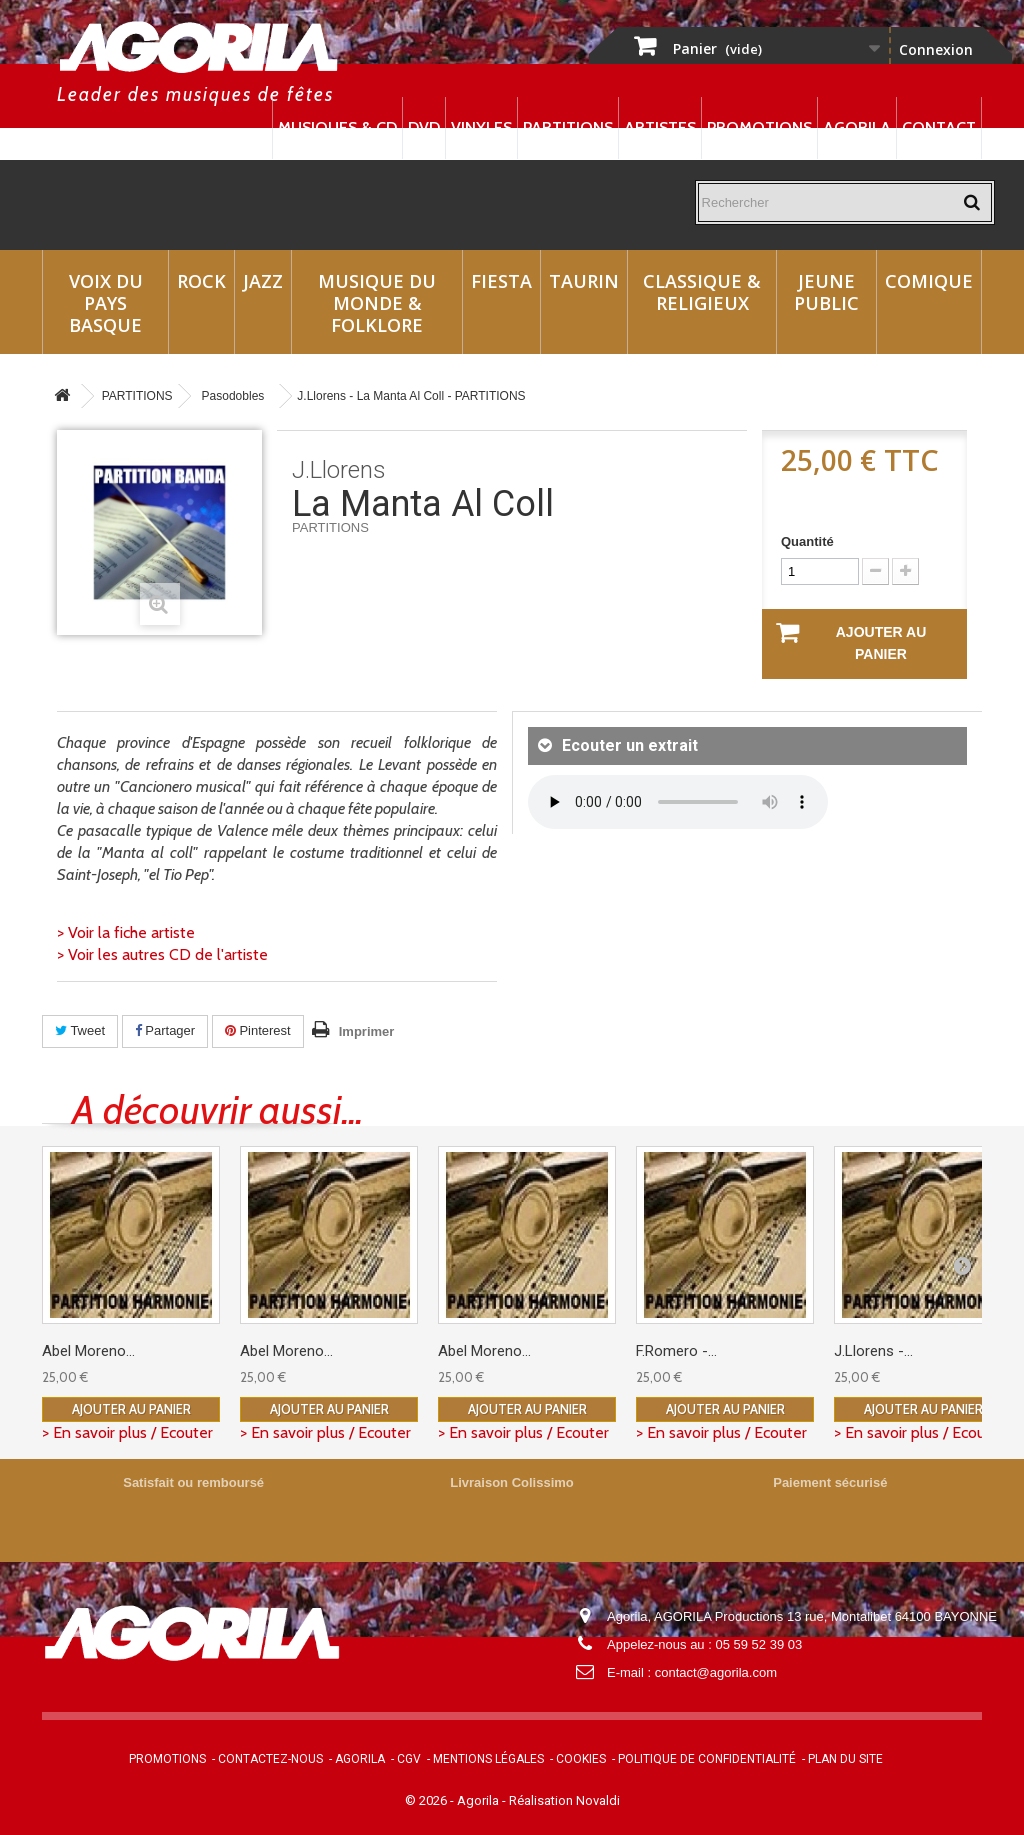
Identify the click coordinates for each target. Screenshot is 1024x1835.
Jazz (263, 281)
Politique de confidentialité (707, 1759)
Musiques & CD (337, 127)
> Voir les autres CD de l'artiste (162, 954)
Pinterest (258, 1030)
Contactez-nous (270, 1759)
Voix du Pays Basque (106, 303)
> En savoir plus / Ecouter (127, 1432)
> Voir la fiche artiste (126, 932)
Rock (201, 281)
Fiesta (501, 281)
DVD (424, 127)
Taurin (584, 281)
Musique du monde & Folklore (377, 303)
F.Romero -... (676, 1351)
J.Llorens (339, 470)
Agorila (857, 127)
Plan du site (845, 1759)
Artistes (660, 127)
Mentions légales (488, 1759)
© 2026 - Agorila (453, 1800)
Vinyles (481, 127)
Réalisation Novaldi (564, 1800)
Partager (165, 1030)
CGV (409, 1759)
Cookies (581, 1759)
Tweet (80, 1030)
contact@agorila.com (716, 1672)
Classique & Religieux (702, 292)
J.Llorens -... (873, 1351)
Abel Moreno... (88, 1351)
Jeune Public (826, 292)
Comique (929, 281)
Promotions (759, 127)
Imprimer (367, 1031)
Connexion (936, 49)
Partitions (568, 127)
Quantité (807, 541)
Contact (939, 127)
